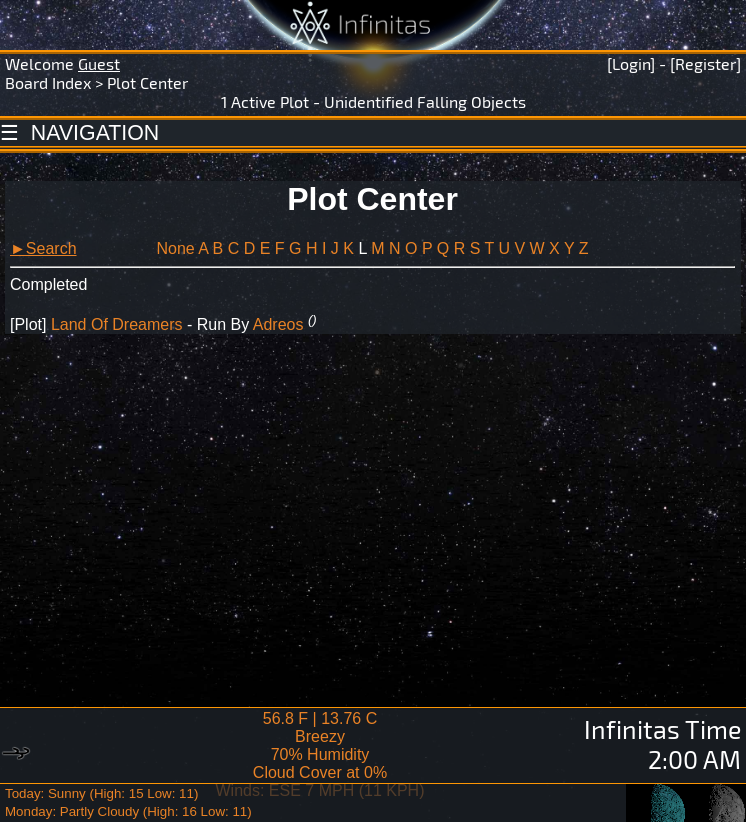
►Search (43, 248)
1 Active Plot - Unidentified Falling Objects (373, 101)
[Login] (631, 63)
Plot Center (147, 82)
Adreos (278, 324)
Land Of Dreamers (117, 324)
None (175, 248)
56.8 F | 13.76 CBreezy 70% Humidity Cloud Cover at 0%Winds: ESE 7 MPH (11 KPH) (320, 754)
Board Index (48, 82)
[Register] (705, 63)
